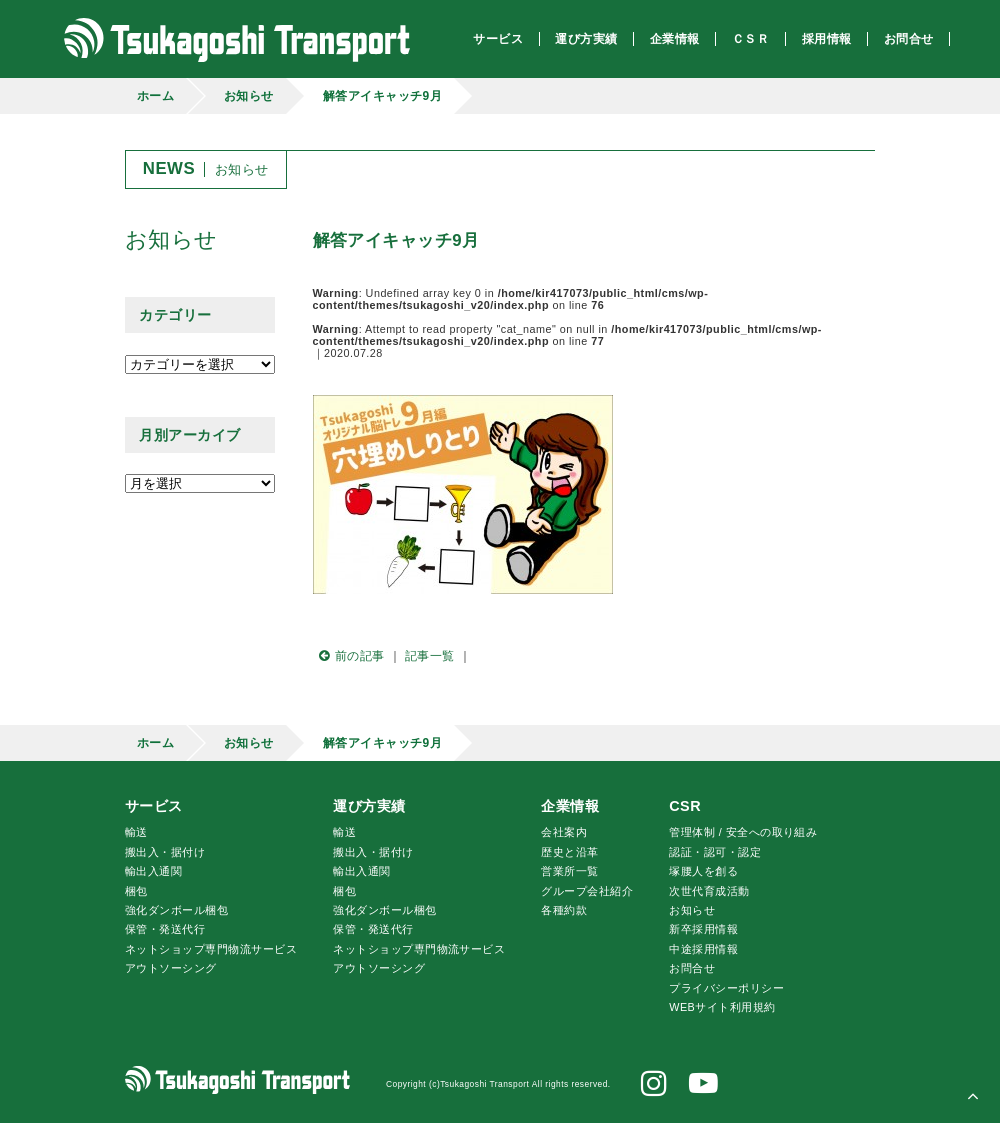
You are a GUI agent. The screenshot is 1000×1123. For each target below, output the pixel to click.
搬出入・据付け (165, 852)
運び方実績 (369, 806)
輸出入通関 (153, 871)
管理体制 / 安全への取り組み (743, 832)
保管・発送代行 (165, 929)
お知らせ (249, 96)
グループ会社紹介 (587, 891)
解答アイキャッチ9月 (382, 96)
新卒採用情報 (703, 929)
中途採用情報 (703, 949)
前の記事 (349, 656)
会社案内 (564, 832)
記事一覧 (430, 656)
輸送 (136, 832)
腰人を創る (703, 871)
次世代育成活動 (709, 891)
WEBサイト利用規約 (722, 1007)
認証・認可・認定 (715, 852)
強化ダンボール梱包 (176, 910)
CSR (685, 806)
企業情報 (570, 806)
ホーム (155, 96)
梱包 (136, 891)
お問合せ (692, 968)
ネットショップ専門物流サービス (211, 949)
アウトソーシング (171, 968)
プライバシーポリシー (726, 988)
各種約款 (564, 910)
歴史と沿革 (569, 852)
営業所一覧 (569, 871)
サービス (154, 806)
